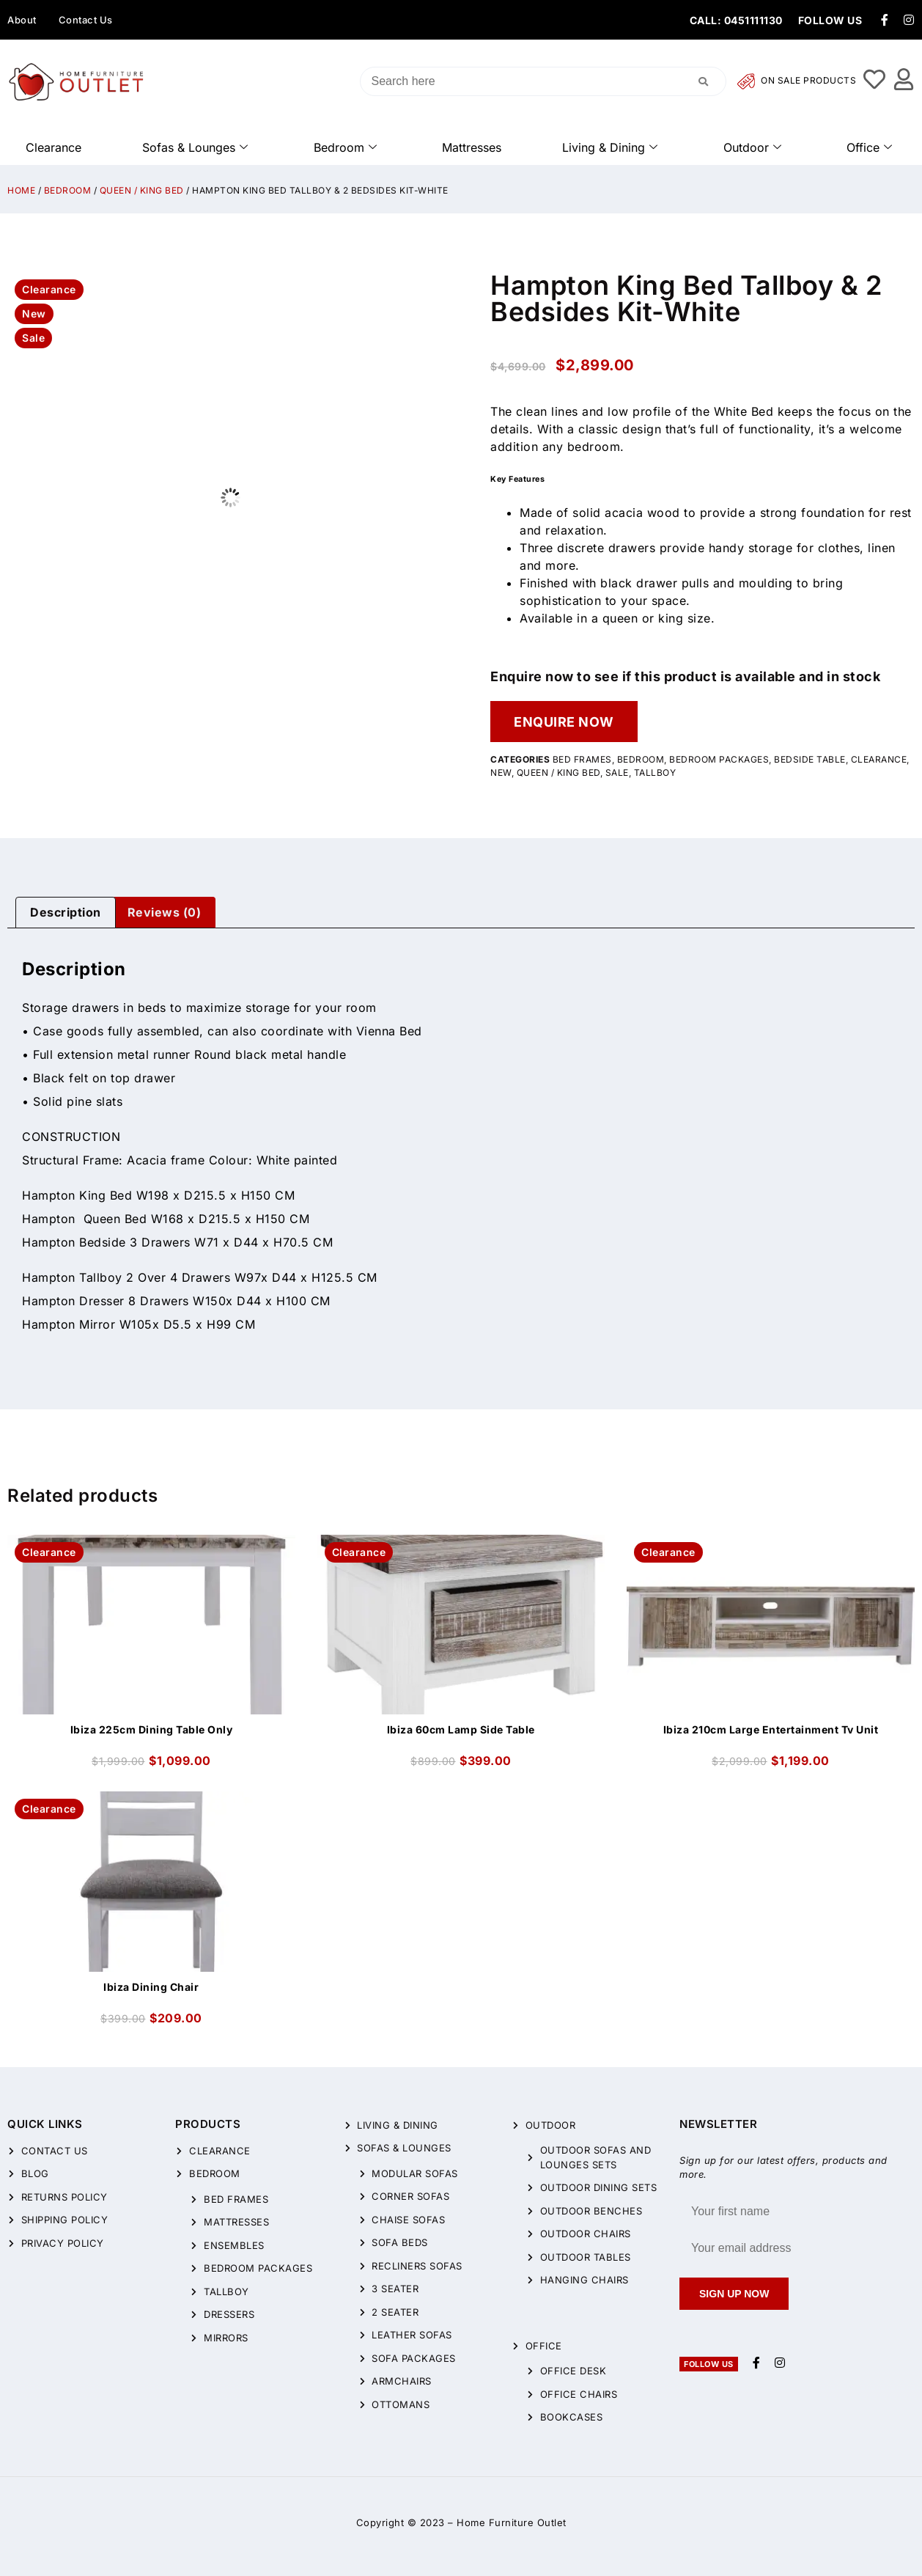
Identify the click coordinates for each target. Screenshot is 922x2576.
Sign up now (734, 2294)
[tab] (65, 913)
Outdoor (752, 147)
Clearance (53, 147)
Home (21, 190)
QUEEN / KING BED (142, 190)
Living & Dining (609, 147)
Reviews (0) (165, 912)
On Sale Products (797, 81)
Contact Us (86, 20)
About (22, 20)
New (501, 772)
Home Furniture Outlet (512, 2522)
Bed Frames (582, 759)
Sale (617, 772)
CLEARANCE (879, 759)
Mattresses (471, 147)
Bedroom (345, 147)
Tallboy (655, 772)
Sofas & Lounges (195, 147)
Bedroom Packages (719, 759)
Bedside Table (810, 759)
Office (869, 147)
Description (65, 912)
